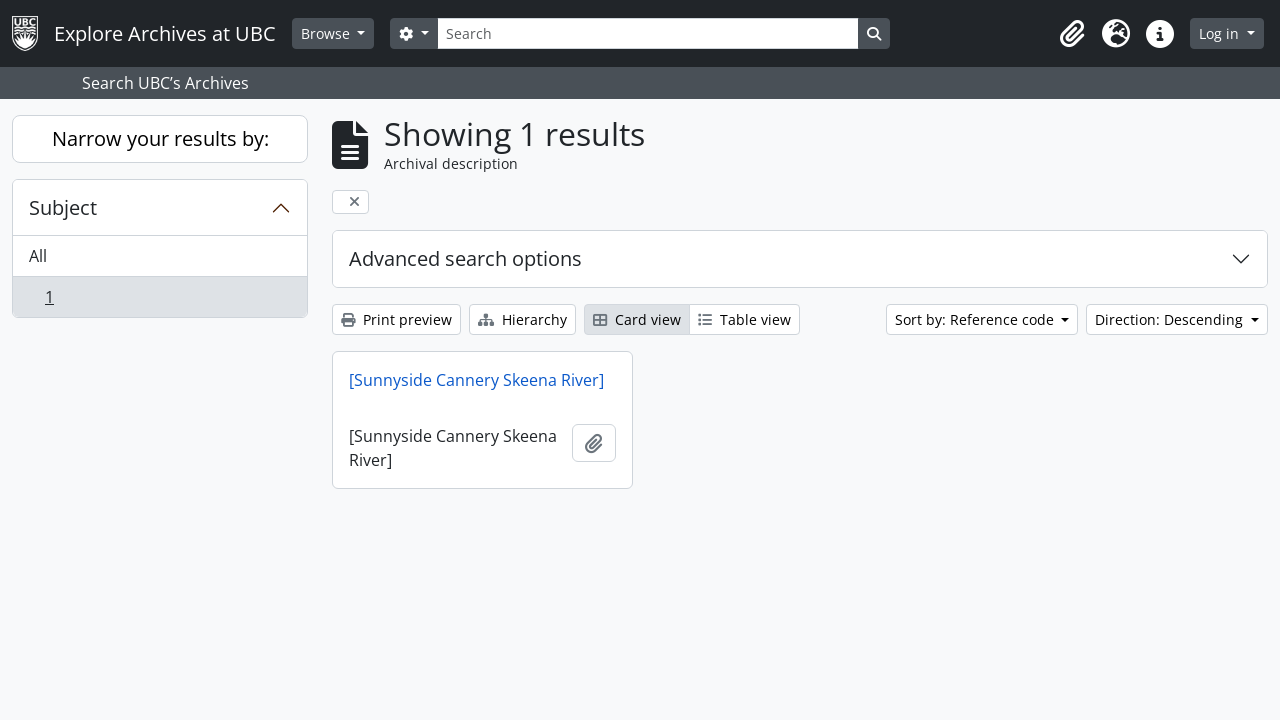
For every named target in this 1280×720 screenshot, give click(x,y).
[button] (1072, 34)
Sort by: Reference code (976, 319)
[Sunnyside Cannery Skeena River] (476, 380)
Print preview (396, 319)
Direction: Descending (1171, 319)
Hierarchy (522, 319)
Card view (637, 319)
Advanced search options (465, 258)
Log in (1221, 33)
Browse (327, 33)
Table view (744, 319)
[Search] (648, 33)
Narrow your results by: (160, 138)
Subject (63, 207)
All (38, 256)
